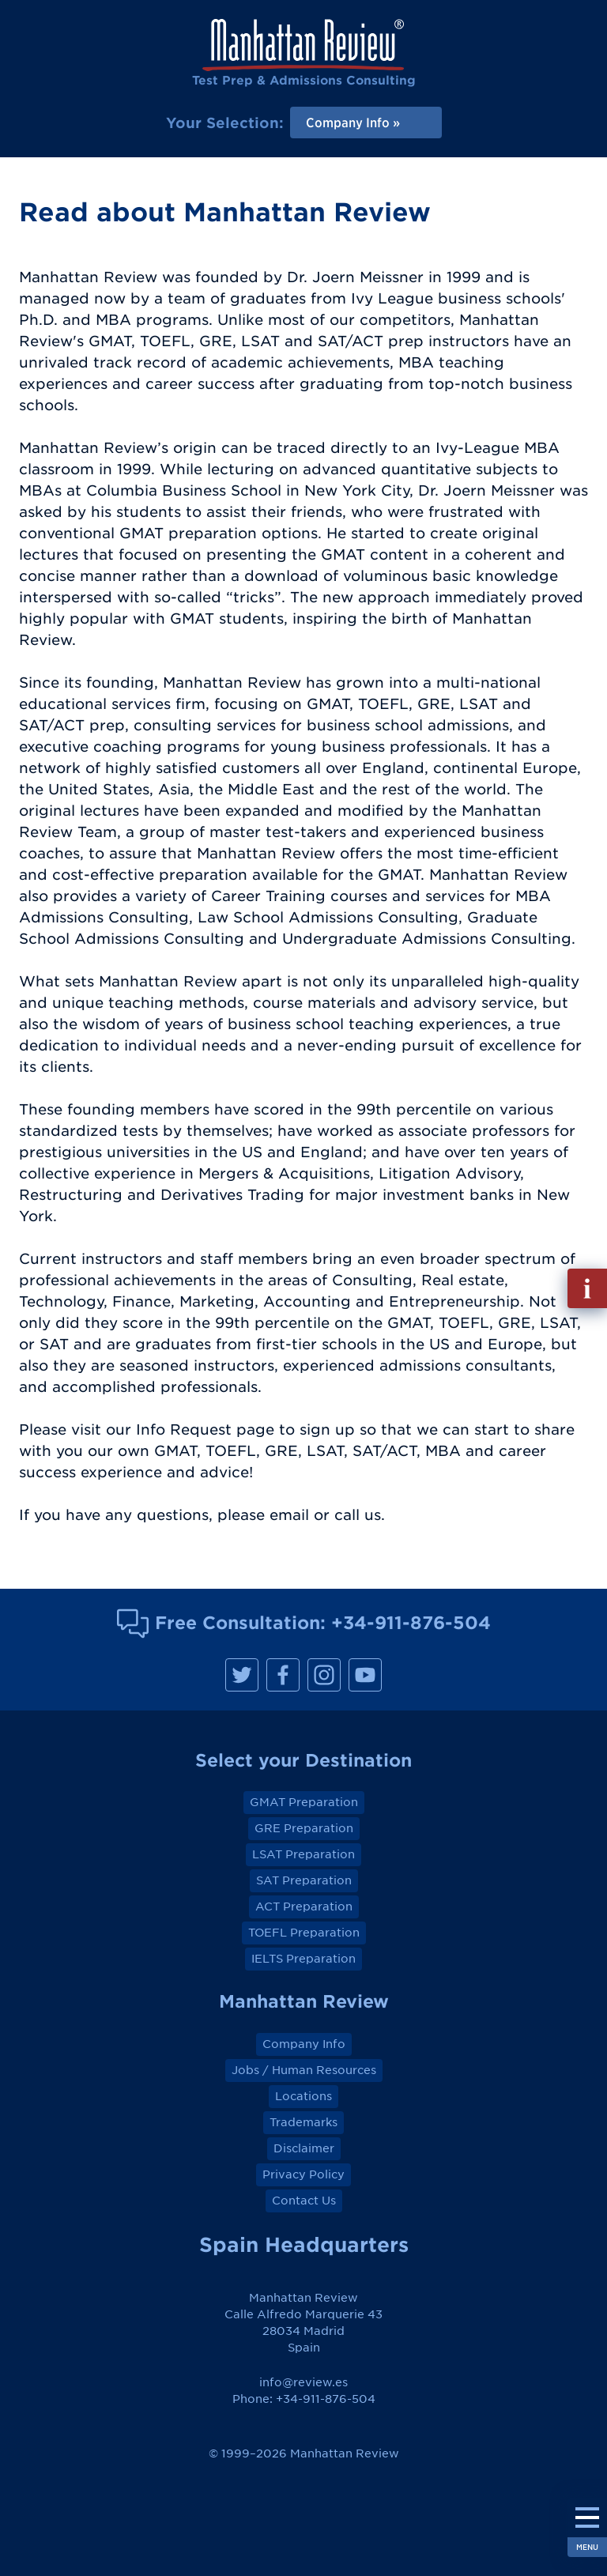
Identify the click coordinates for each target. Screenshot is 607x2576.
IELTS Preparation (303, 1958)
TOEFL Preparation (304, 1932)
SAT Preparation (304, 1880)
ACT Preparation (304, 1906)
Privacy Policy (303, 2174)
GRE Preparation (303, 1828)
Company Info (303, 2044)
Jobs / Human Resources (304, 2070)
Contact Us (304, 2200)
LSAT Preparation (303, 1854)
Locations (303, 2096)
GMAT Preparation (304, 1802)
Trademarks (303, 2122)
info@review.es (303, 2382)
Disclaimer (303, 2148)
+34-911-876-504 (411, 1622)
